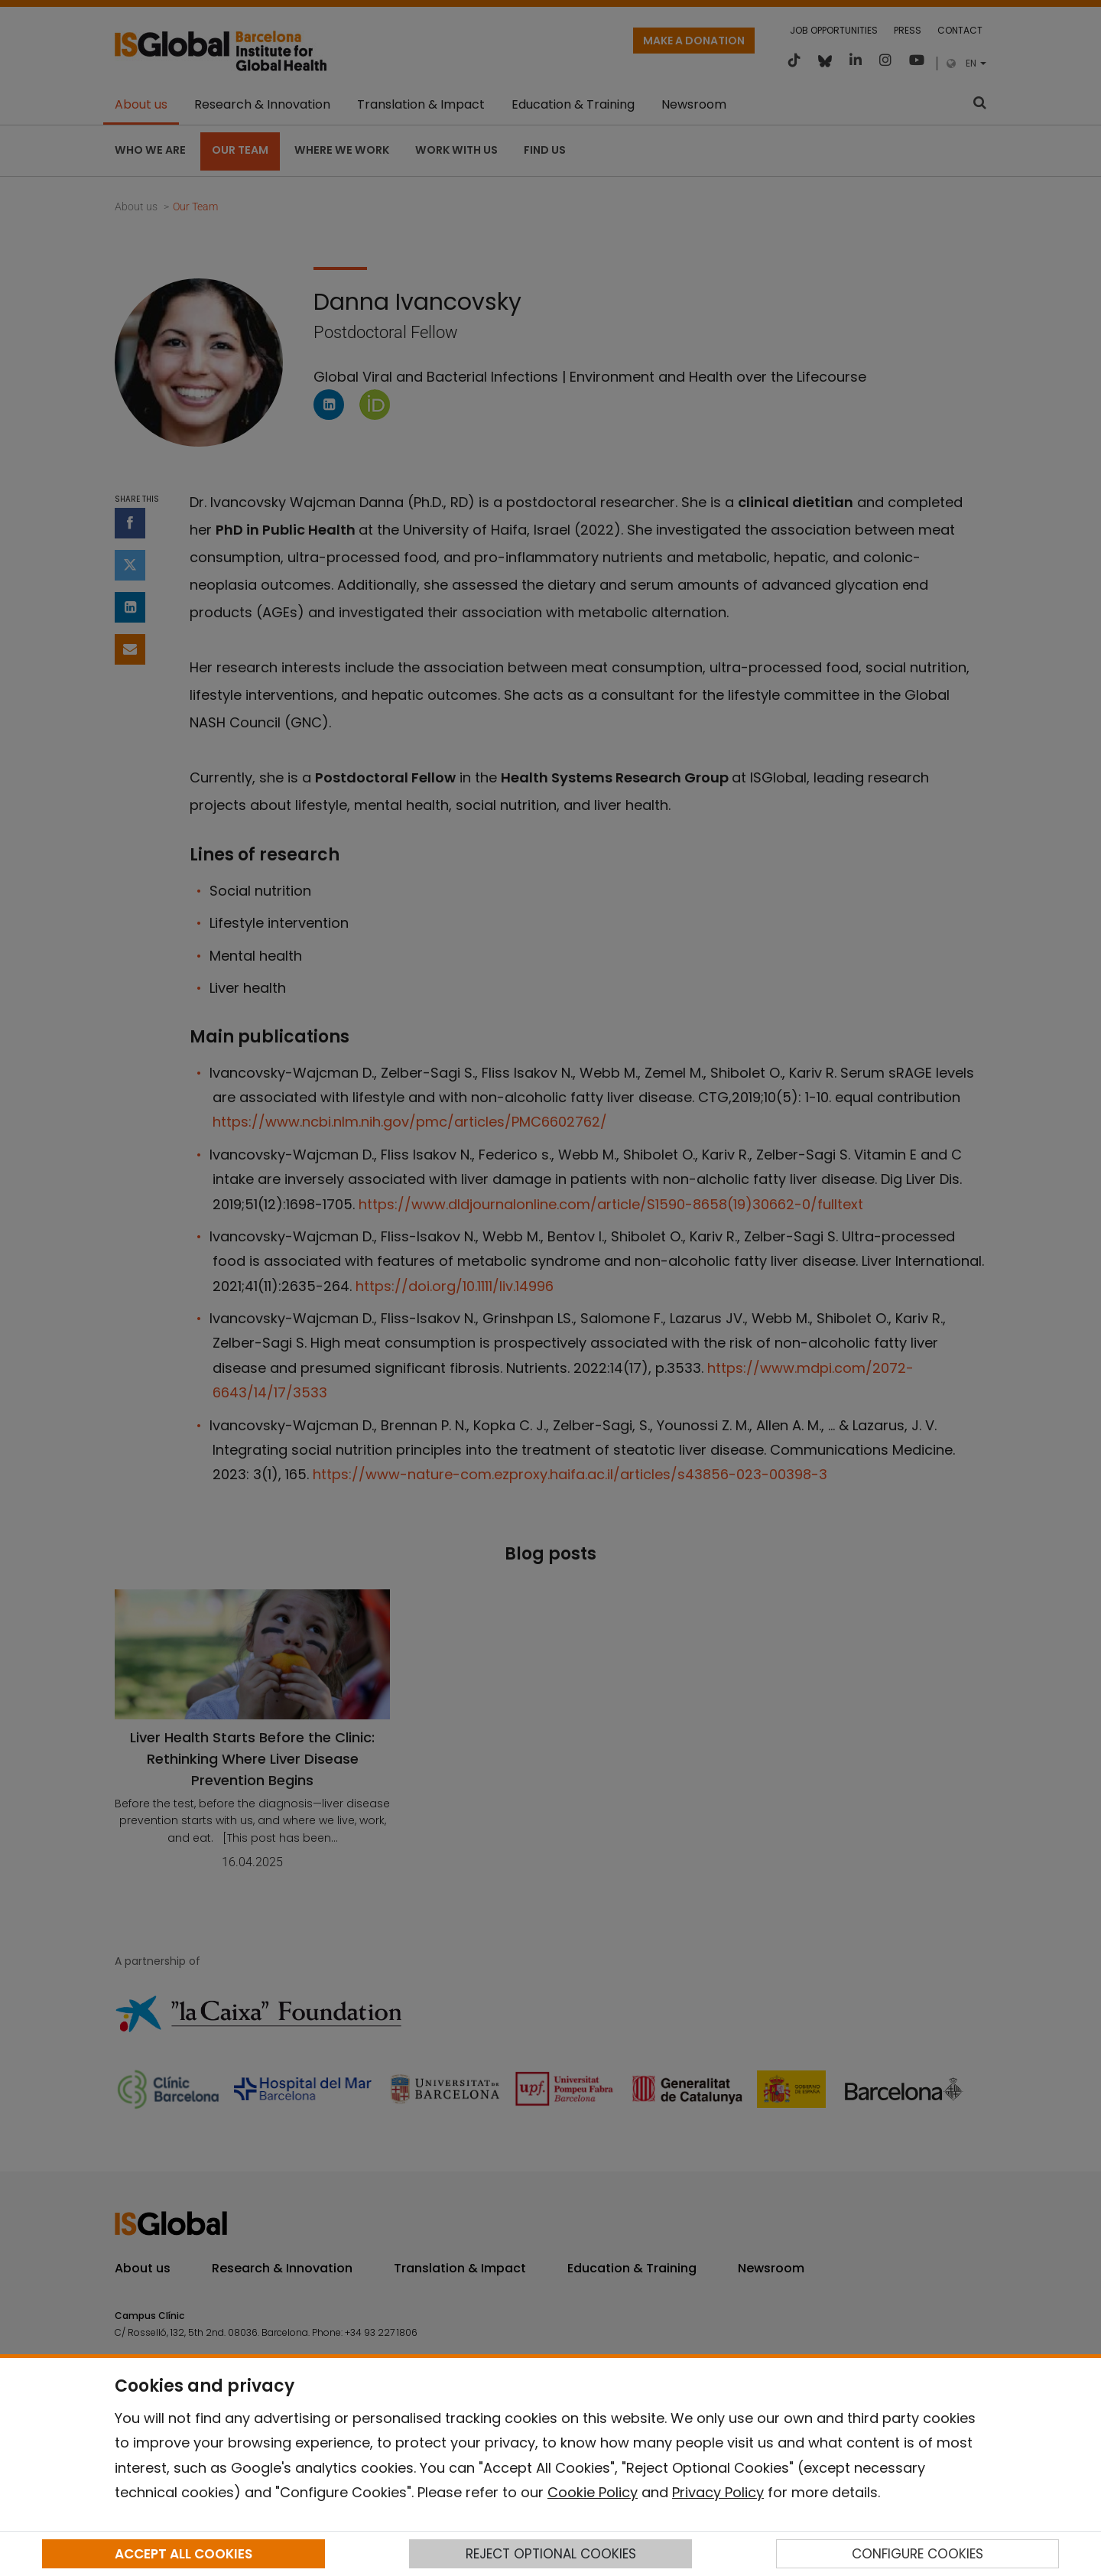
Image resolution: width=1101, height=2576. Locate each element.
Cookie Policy (592, 2492)
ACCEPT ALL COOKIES (183, 2554)
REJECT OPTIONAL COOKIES (551, 2554)
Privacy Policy (718, 2492)
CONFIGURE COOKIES (917, 2554)
